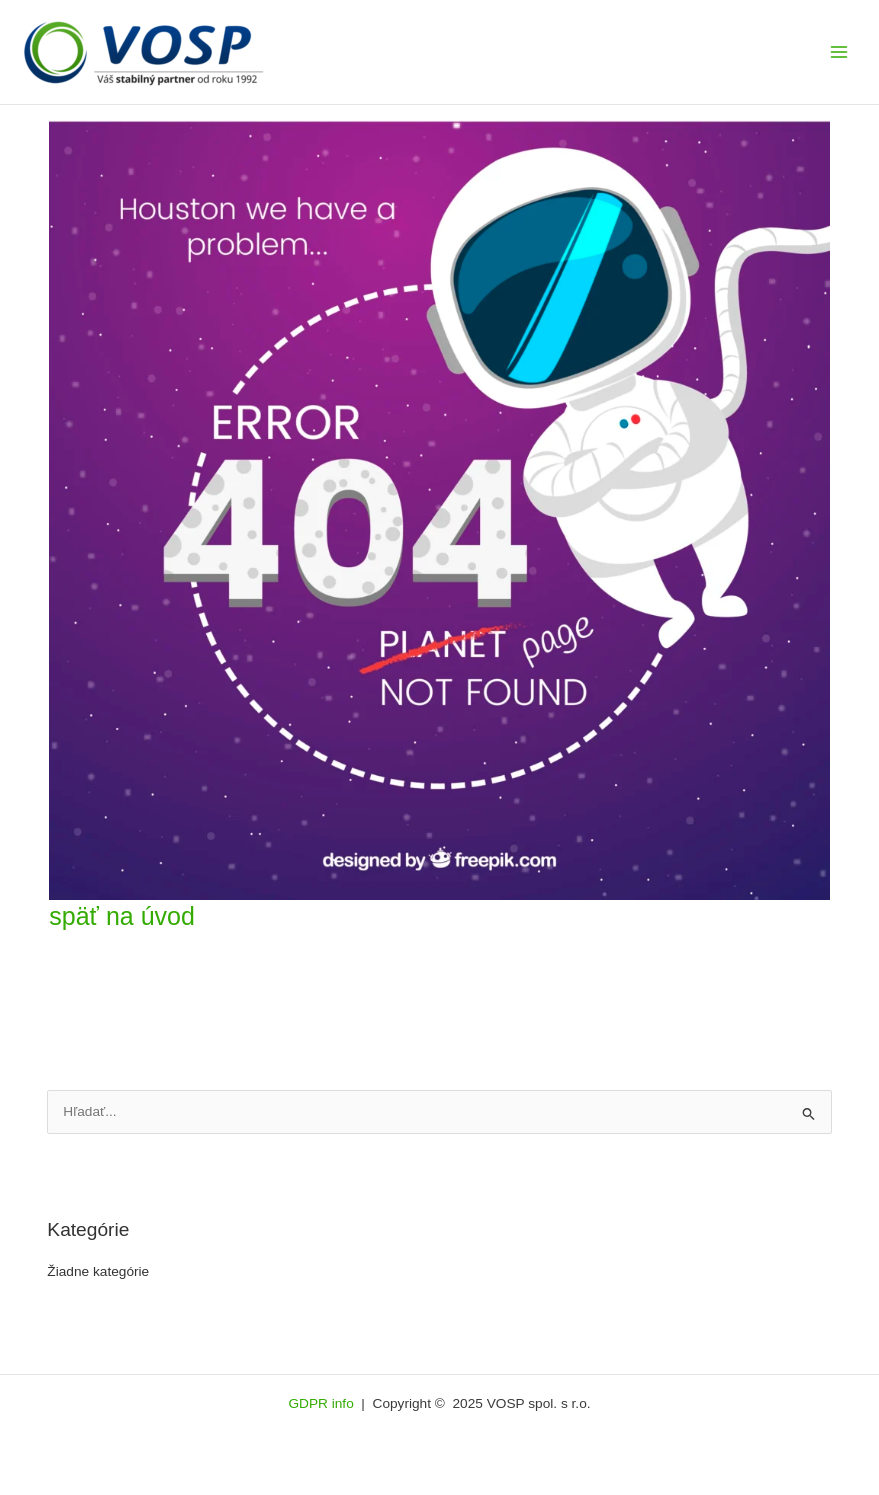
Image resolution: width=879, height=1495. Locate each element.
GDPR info (322, 1403)
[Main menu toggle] (839, 52)
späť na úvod (122, 916)
